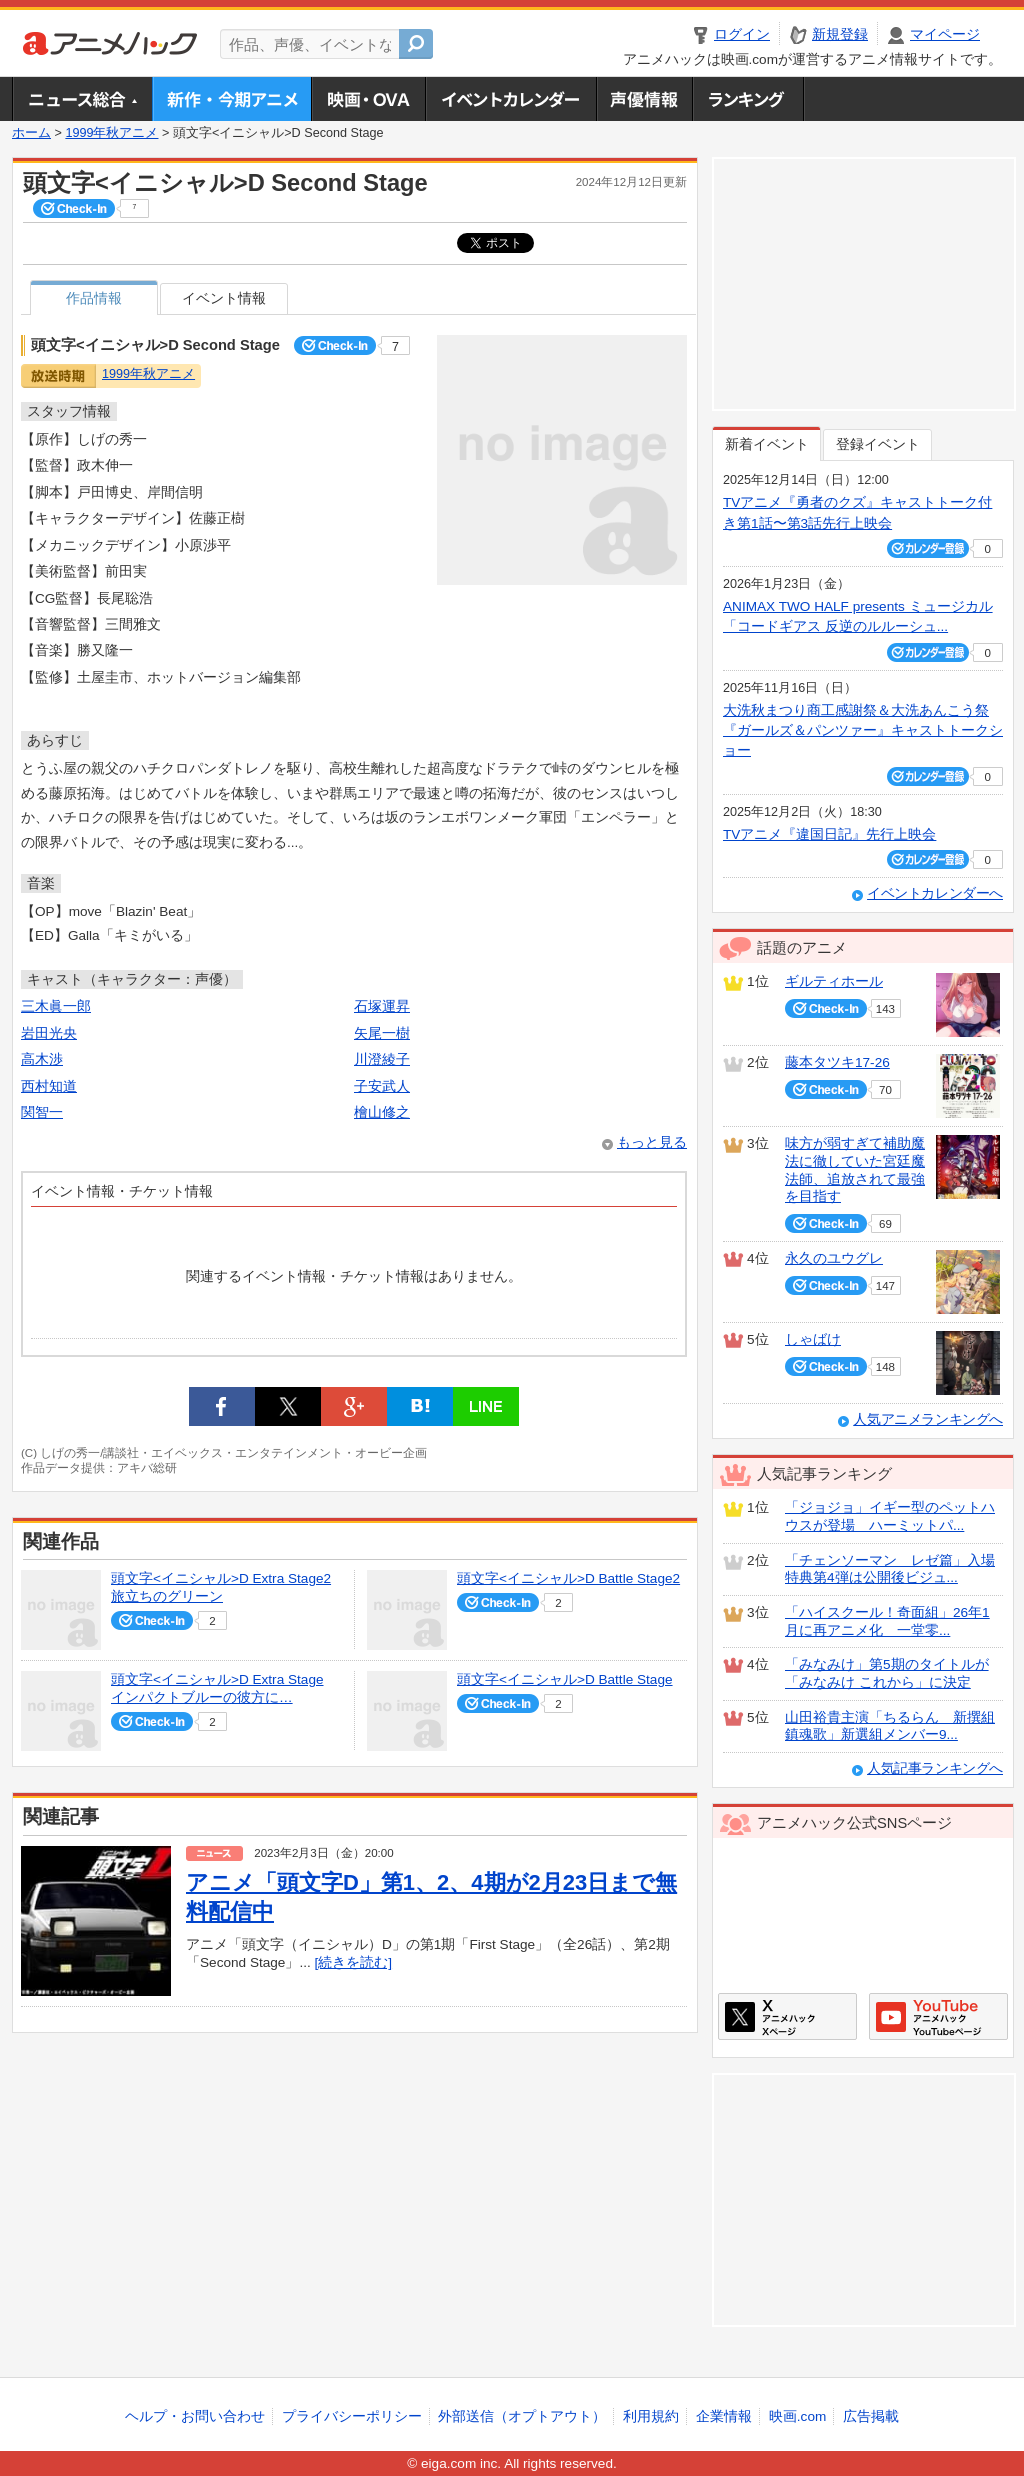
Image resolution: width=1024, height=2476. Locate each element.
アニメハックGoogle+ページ (938, 2016)
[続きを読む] (354, 1962)
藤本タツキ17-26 (837, 1062)
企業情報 (724, 2416)
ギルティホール (834, 981)
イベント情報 (224, 298)
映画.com (797, 2416)
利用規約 (651, 2416)
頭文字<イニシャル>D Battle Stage (565, 1679)
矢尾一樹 (382, 1033)
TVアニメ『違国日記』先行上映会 (829, 834)
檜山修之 (382, 1112)
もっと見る (652, 1142)
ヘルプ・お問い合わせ (195, 2416)
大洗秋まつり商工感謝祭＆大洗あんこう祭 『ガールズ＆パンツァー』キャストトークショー (863, 731)
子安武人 (382, 1086)
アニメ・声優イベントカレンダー (510, 99)
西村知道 (49, 1086)
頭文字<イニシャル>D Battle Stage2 (568, 1578)
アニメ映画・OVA (368, 99)
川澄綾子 (382, 1059)
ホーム (31, 133)
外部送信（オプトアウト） (522, 2416)
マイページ (945, 34)
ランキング (748, 99)
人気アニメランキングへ (928, 1419)
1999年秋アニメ (111, 133)
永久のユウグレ (834, 1258)
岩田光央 (49, 1033)
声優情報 (644, 99)
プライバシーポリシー (352, 2416)
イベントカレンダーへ (935, 893)
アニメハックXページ (787, 2016)
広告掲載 (871, 2416)
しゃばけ (813, 1339)
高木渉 (42, 1059)
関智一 (42, 1112)
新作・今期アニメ (231, 99)
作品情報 (94, 298)
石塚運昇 (382, 1006)
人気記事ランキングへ (935, 1768)
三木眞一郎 (56, 1006)
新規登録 (840, 34)
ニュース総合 (82, 99)
